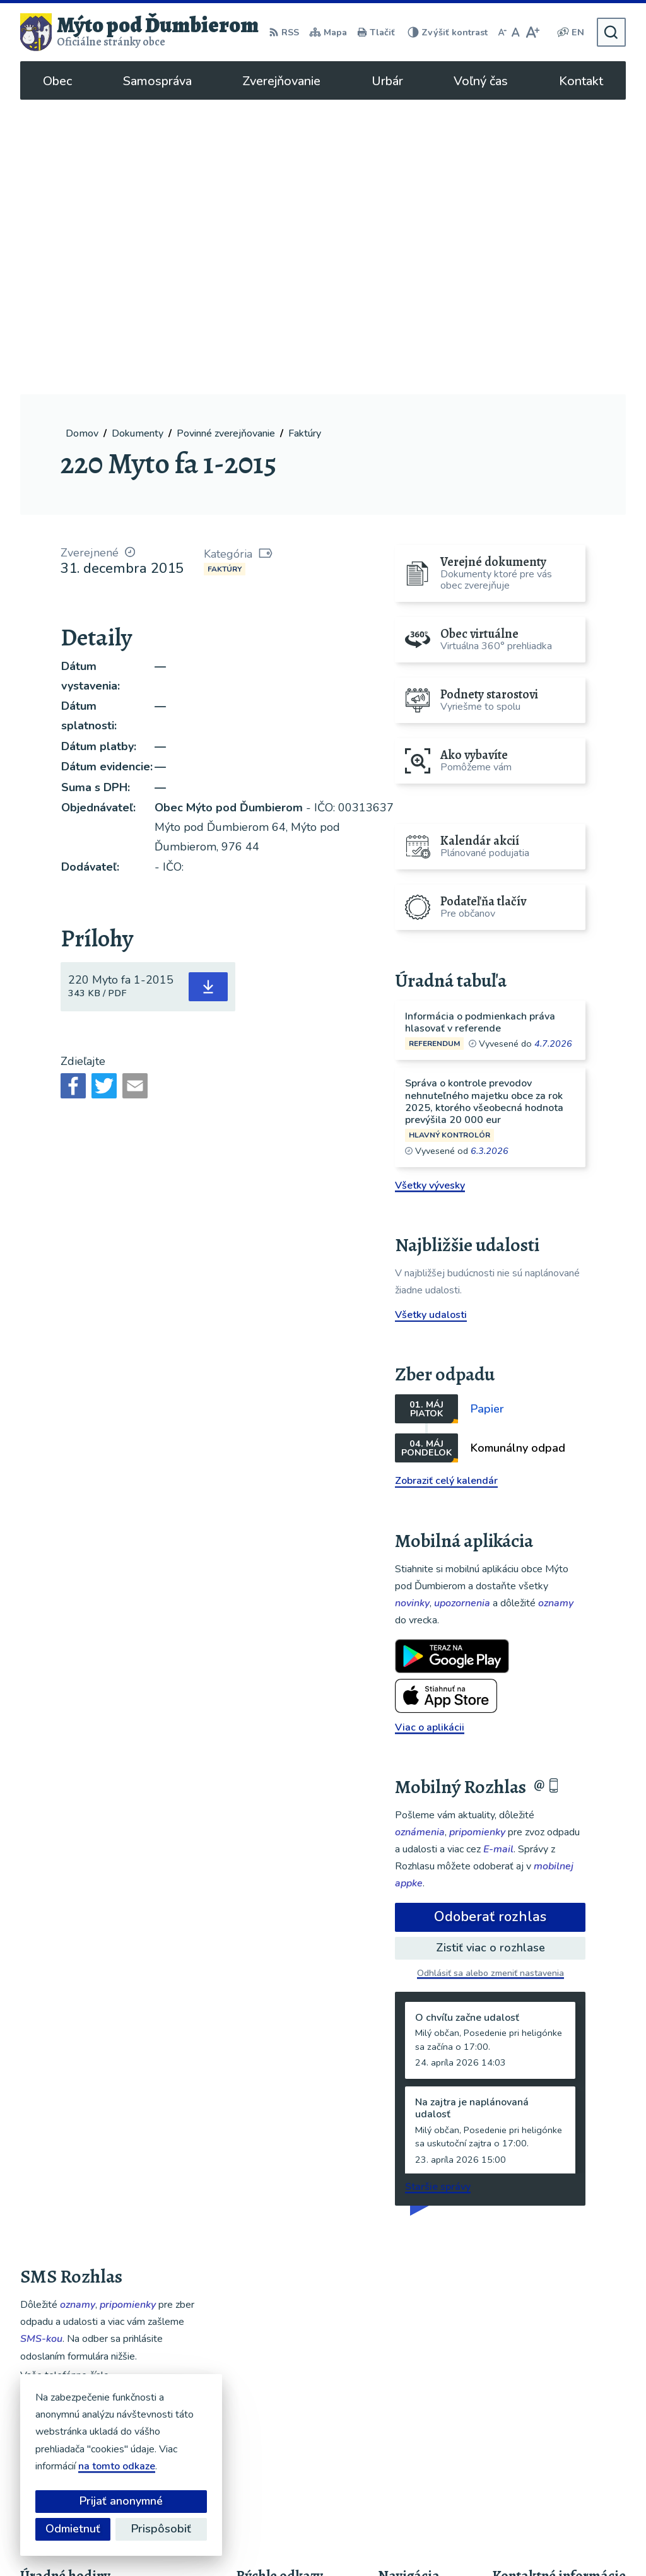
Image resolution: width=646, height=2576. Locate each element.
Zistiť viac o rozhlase (490, 1653)
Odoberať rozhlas (490, 1622)
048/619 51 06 (527, 2418)
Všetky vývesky (430, 890)
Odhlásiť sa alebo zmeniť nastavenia (490, 1679)
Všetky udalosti (431, 1020)
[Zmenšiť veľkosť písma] (502, 32)
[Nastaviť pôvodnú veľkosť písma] (515, 32)
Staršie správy (438, 1892)
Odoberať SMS (80, 2145)
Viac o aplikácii (429, 1432)
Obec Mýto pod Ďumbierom (387, 2542)
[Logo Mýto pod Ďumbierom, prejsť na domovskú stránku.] (139, 32)
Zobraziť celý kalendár (446, 1186)
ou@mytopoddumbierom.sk (556, 2433)
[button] (155, 2240)
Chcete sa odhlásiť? (60, 2173)
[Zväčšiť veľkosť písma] (532, 32)
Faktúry (225, 274)
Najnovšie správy (97, 2245)
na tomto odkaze (116, 2466)
